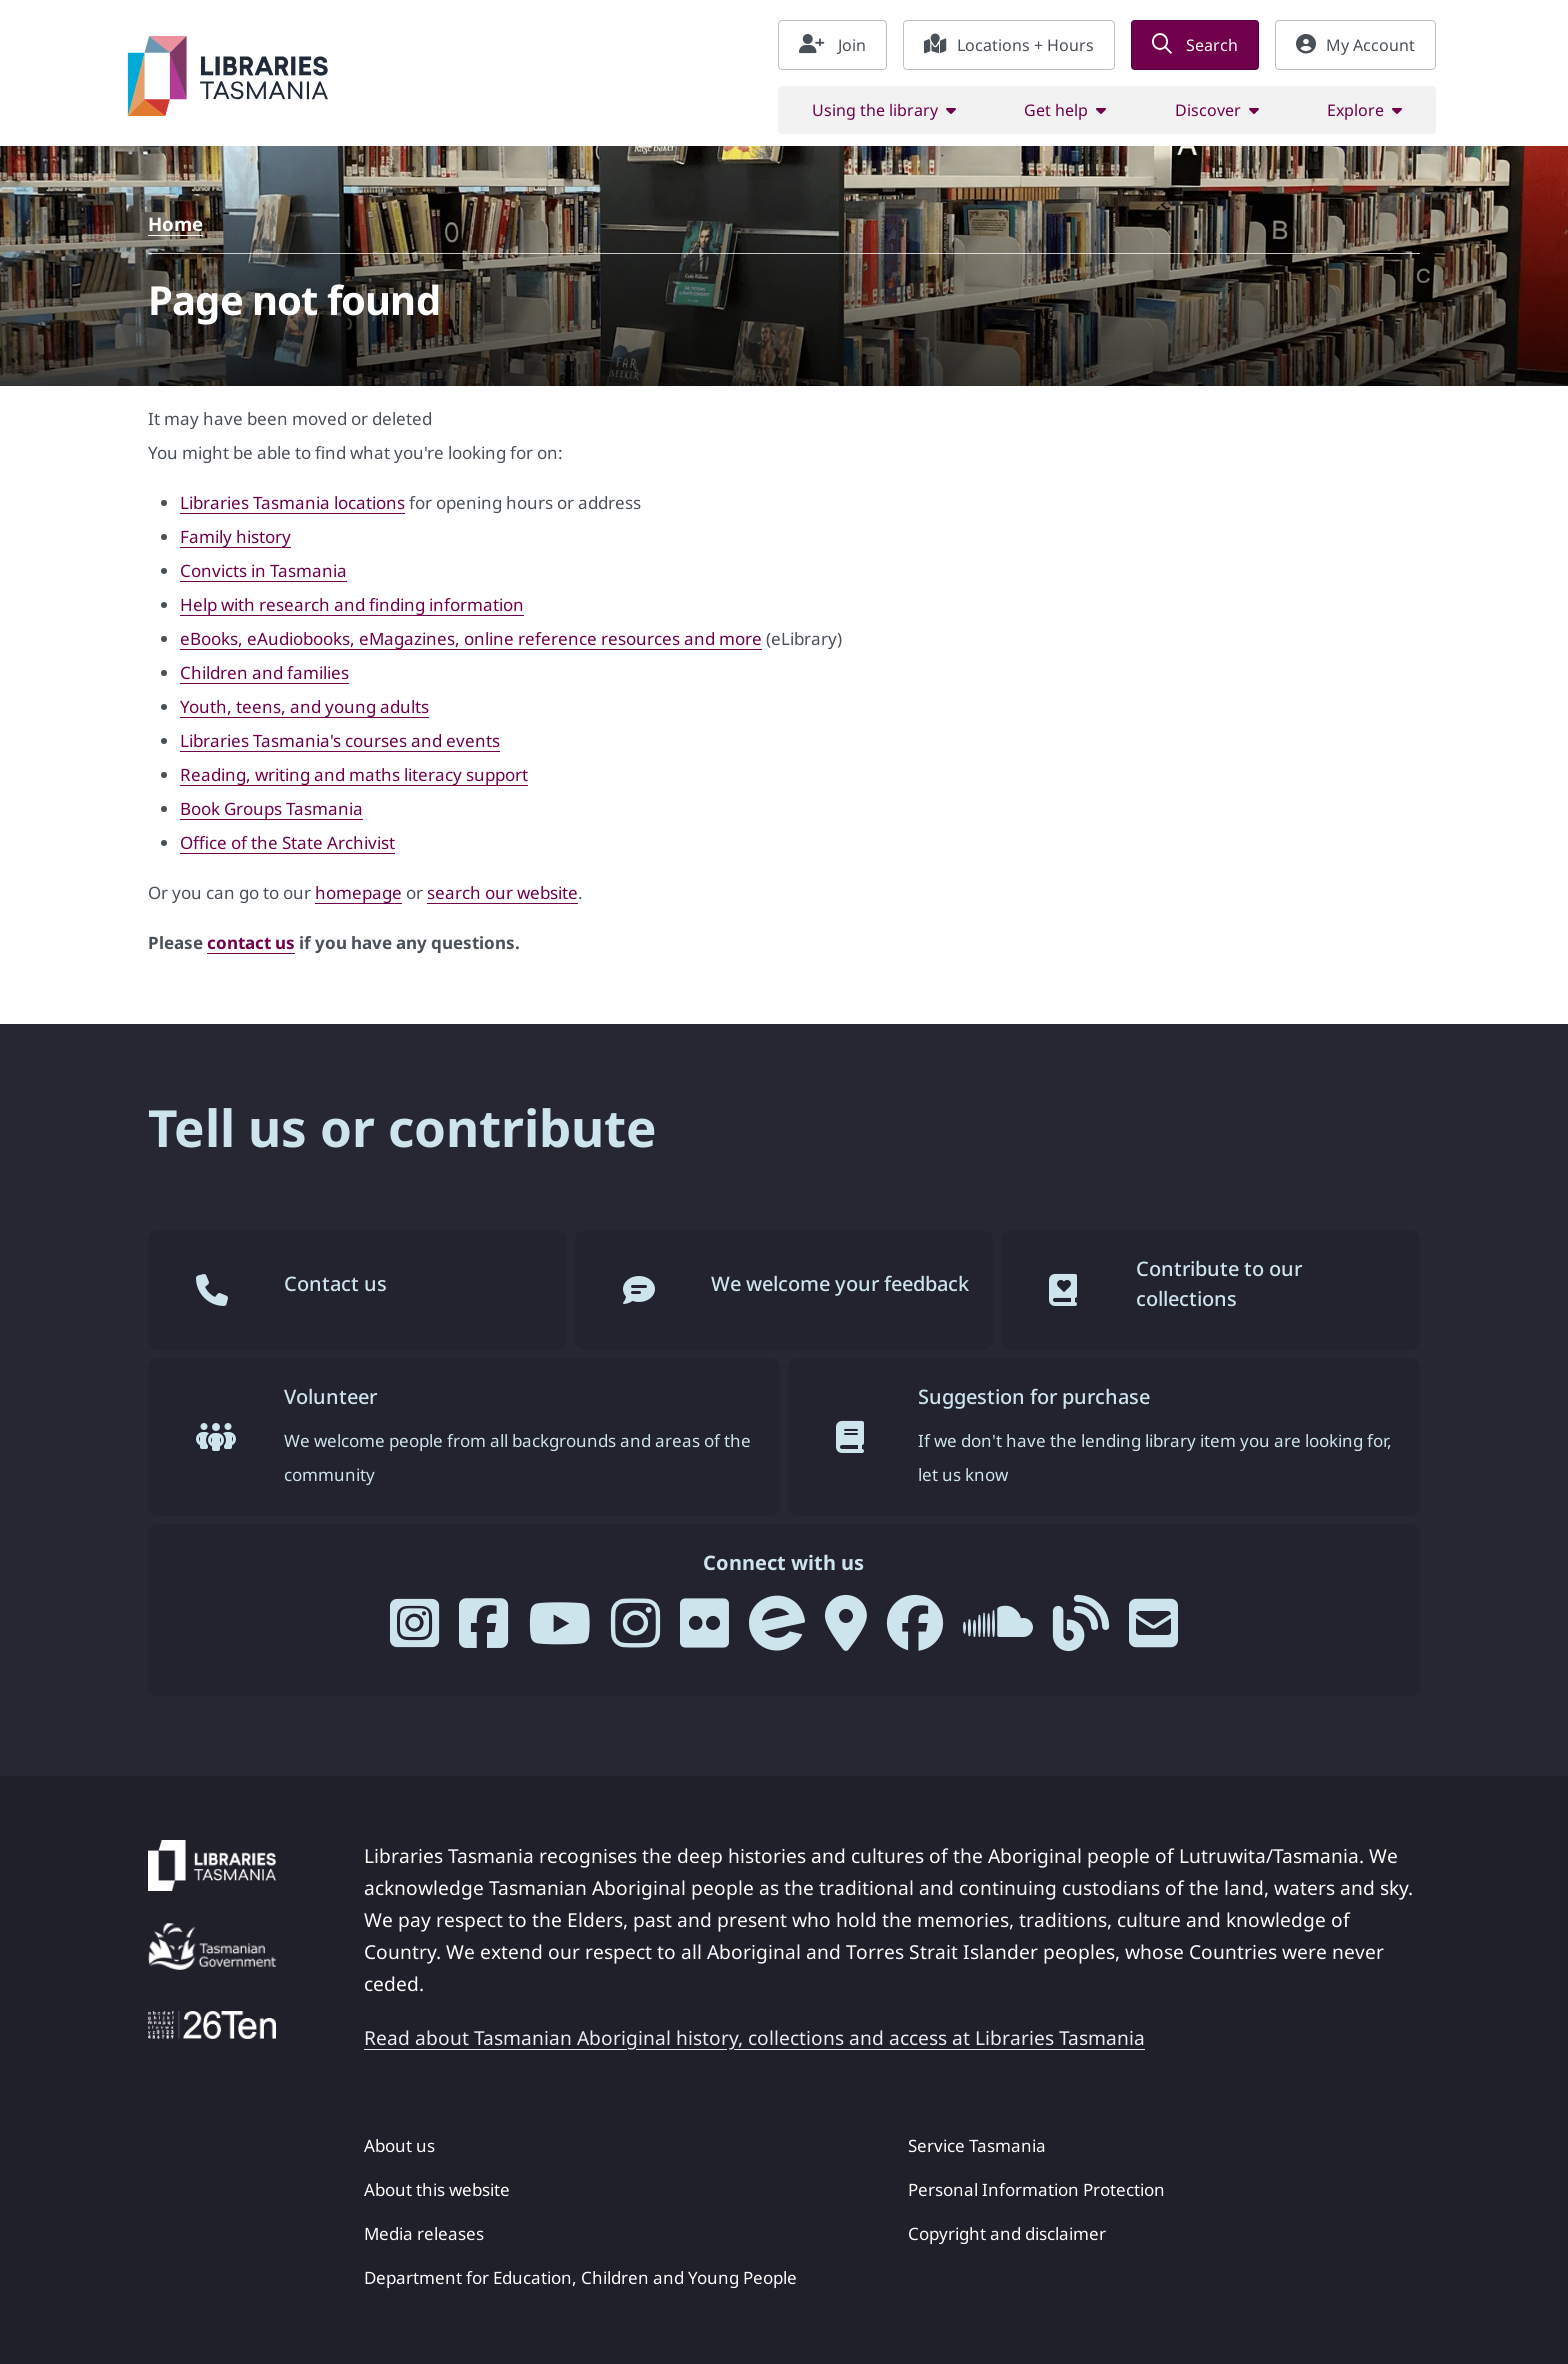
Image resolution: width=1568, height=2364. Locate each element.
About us (399, 2145)
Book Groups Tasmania (271, 808)
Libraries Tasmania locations (292, 502)
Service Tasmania (977, 2145)
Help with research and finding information (352, 604)
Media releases (424, 2233)
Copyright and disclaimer (1007, 2233)
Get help (1056, 110)
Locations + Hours (1009, 45)
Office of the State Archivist (287, 842)
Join (832, 45)
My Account (1355, 45)
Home (175, 223)
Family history (235, 536)
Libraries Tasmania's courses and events (340, 740)
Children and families (264, 672)
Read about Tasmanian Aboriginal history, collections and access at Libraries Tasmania (754, 2037)
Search (1195, 45)
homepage (358, 892)
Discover (1208, 110)
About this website (437, 2189)
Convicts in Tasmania (263, 570)
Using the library (875, 110)
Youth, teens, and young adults (304, 706)
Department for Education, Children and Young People (580, 2277)
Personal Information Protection (1036, 2189)
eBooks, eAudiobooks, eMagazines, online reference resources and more (471, 638)
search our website (502, 892)
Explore (1355, 110)
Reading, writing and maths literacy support (354, 774)
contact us (251, 942)
